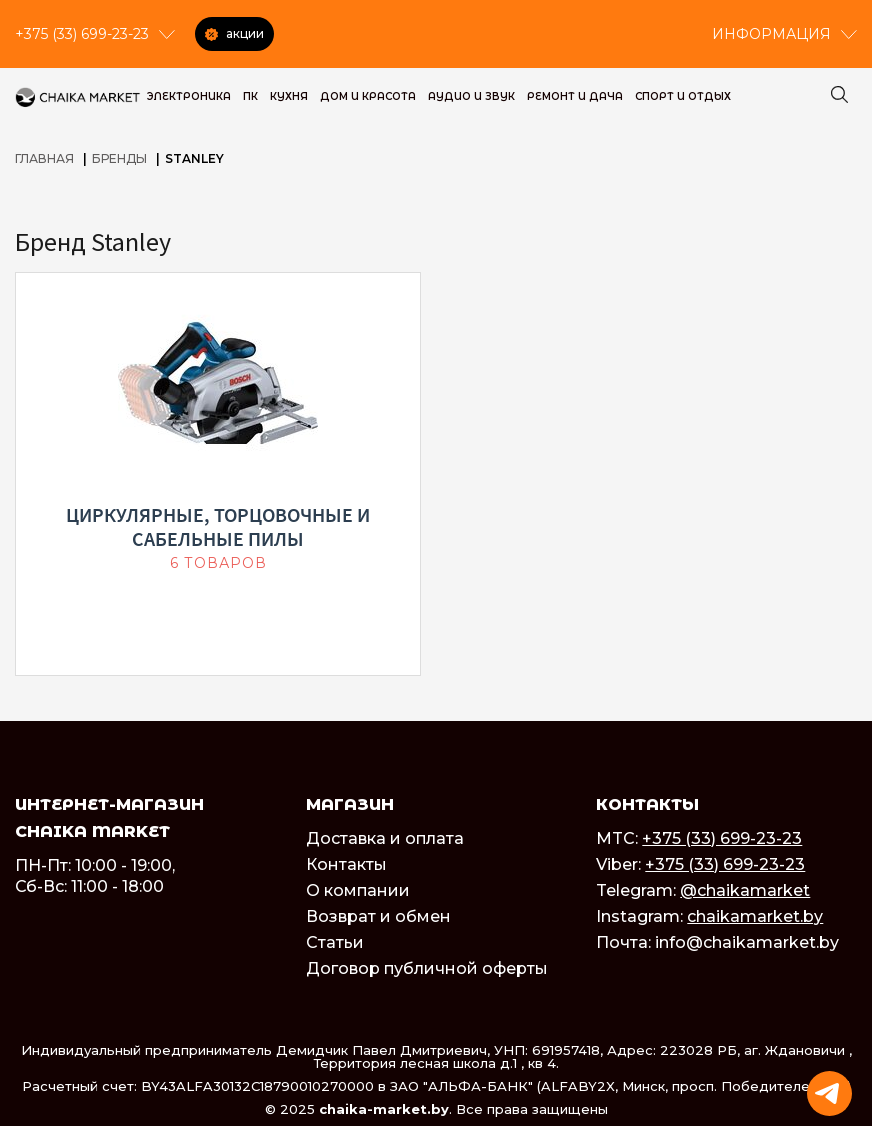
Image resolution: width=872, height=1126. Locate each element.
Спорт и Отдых (683, 96)
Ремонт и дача (575, 96)
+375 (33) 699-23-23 (722, 838)
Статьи (335, 942)
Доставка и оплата (385, 838)
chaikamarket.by (755, 916)
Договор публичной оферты (427, 968)
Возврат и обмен (378, 916)
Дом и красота (368, 96)
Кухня (289, 96)
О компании (358, 890)
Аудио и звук (471, 96)
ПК (250, 96)
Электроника (189, 96)
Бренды (119, 158)
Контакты (346, 864)
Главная (44, 158)
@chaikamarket (745, 890)
